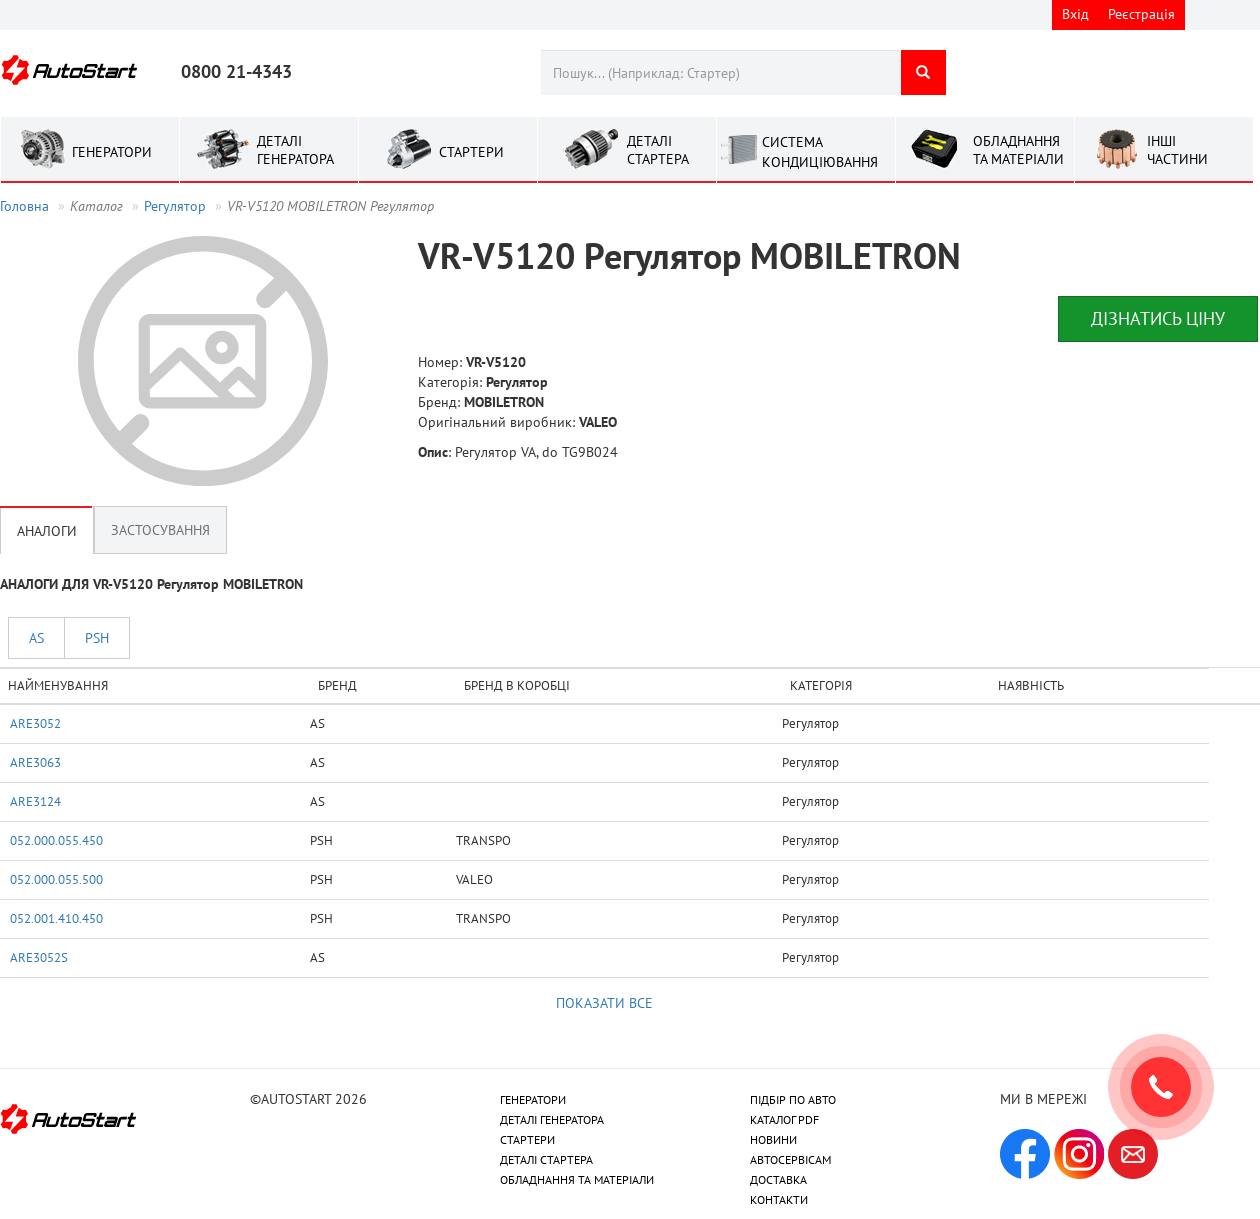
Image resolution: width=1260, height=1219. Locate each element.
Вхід (1075, 14)
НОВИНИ (773, 1139)
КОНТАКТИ (779, 1199)
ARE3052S (39, 957)
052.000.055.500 (56, 879)
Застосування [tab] (160, 530)
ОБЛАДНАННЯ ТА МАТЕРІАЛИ (577, 1179)
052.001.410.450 (56, 918)
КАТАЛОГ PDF (784, 1119)
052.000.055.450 (56, 840)
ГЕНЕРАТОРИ (533, 1099)
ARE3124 (35, 801)
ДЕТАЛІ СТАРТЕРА (546, 1159)
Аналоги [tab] (47, 530)
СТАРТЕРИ (527, 1139)
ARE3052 (35, 723)
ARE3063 (35, 762)
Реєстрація (1141, 14)
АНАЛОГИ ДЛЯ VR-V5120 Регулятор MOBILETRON (151, 584)
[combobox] (720, 72)
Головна (24, 206)
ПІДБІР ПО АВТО (793, 1099)
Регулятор (175, 206)
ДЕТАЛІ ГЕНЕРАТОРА (552, 1119)
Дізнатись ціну (1158, 318)
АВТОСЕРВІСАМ (790, 1159)
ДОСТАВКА (778, 1179)
